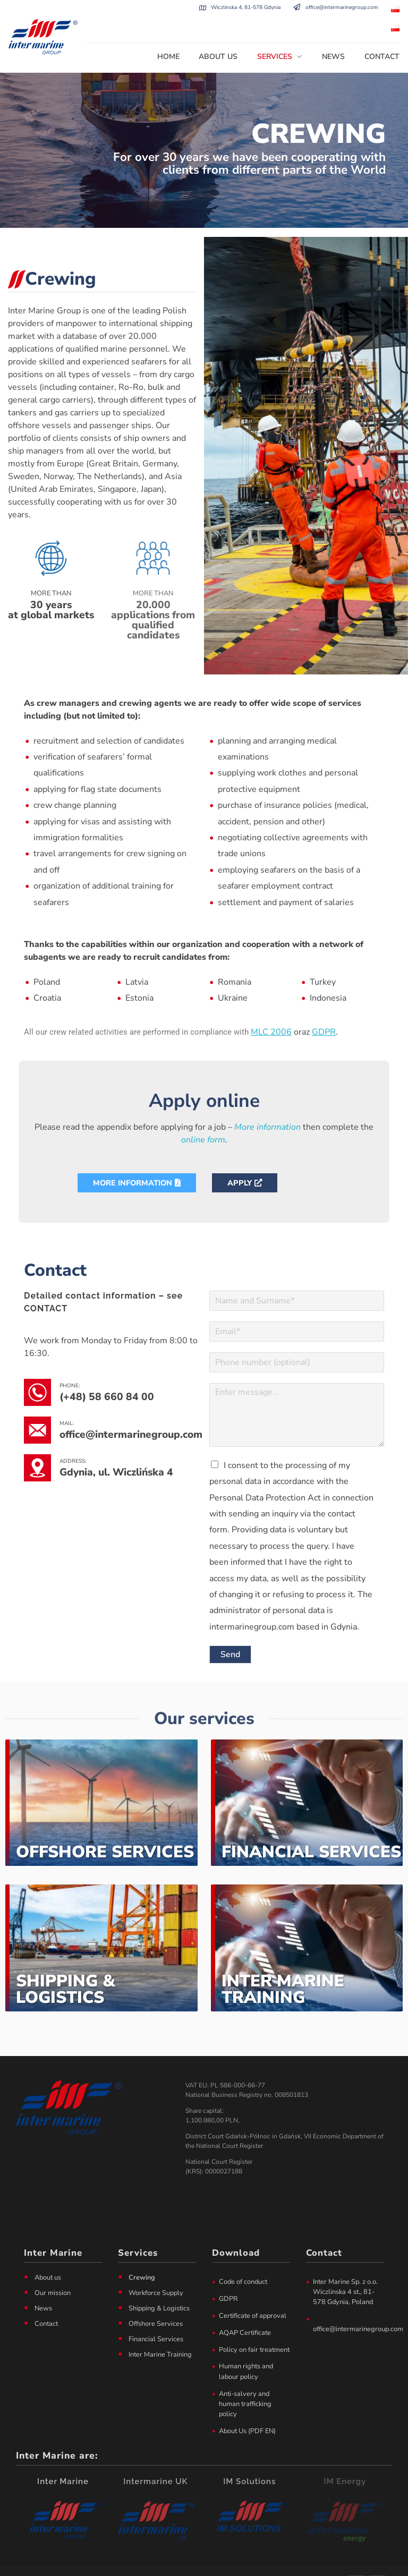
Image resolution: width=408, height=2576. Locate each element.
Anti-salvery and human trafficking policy (245, 2379)
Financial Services (311, 1827)
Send (230, 1630)
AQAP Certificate (245, 2308)
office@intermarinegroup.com (341, 7)
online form (203, 1115)
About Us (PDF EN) (247, 2407)
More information (267, 1102)
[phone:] (37, 1367)
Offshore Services (105, 1827)
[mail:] (37, 1406)
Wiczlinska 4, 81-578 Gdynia (245, 7)
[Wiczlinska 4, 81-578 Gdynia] (203, 8)
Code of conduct (243, 2257)
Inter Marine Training (283, 1964)
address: (73, 1437)
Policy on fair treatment (254, 2325)
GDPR (228, 2274)
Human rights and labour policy (246, 2347)
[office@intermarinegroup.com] (296, 7)
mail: (67, 1399)
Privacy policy (246, 2564)
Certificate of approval (252, 2291)
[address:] (37, 1443)
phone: (70, 1361)
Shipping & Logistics (65, 1964)
